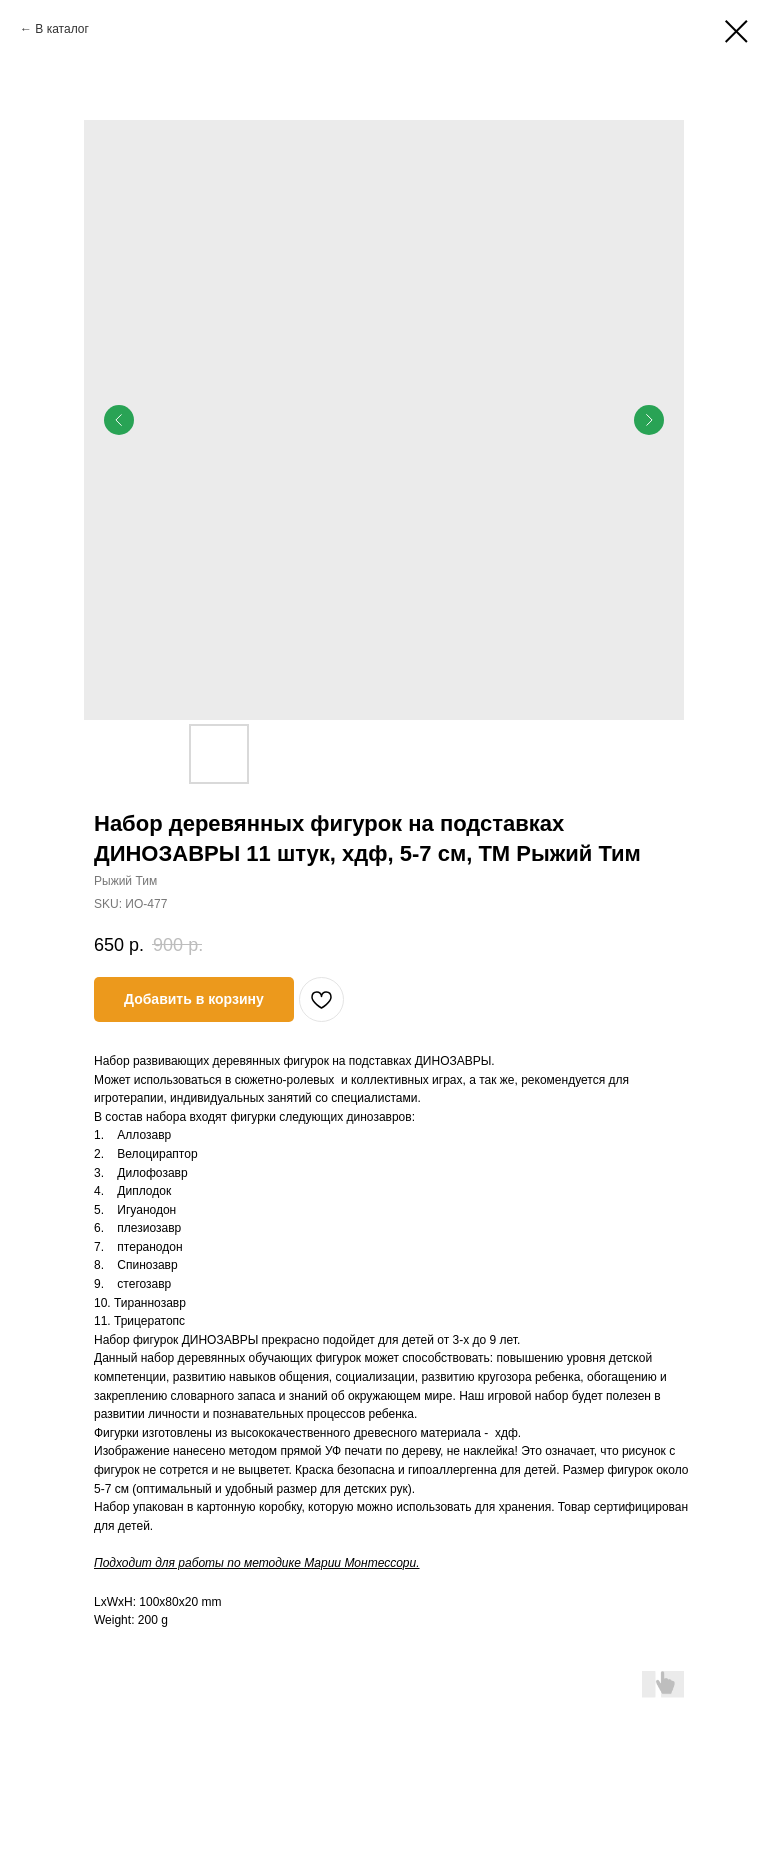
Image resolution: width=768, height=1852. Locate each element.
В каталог (61, 29)
